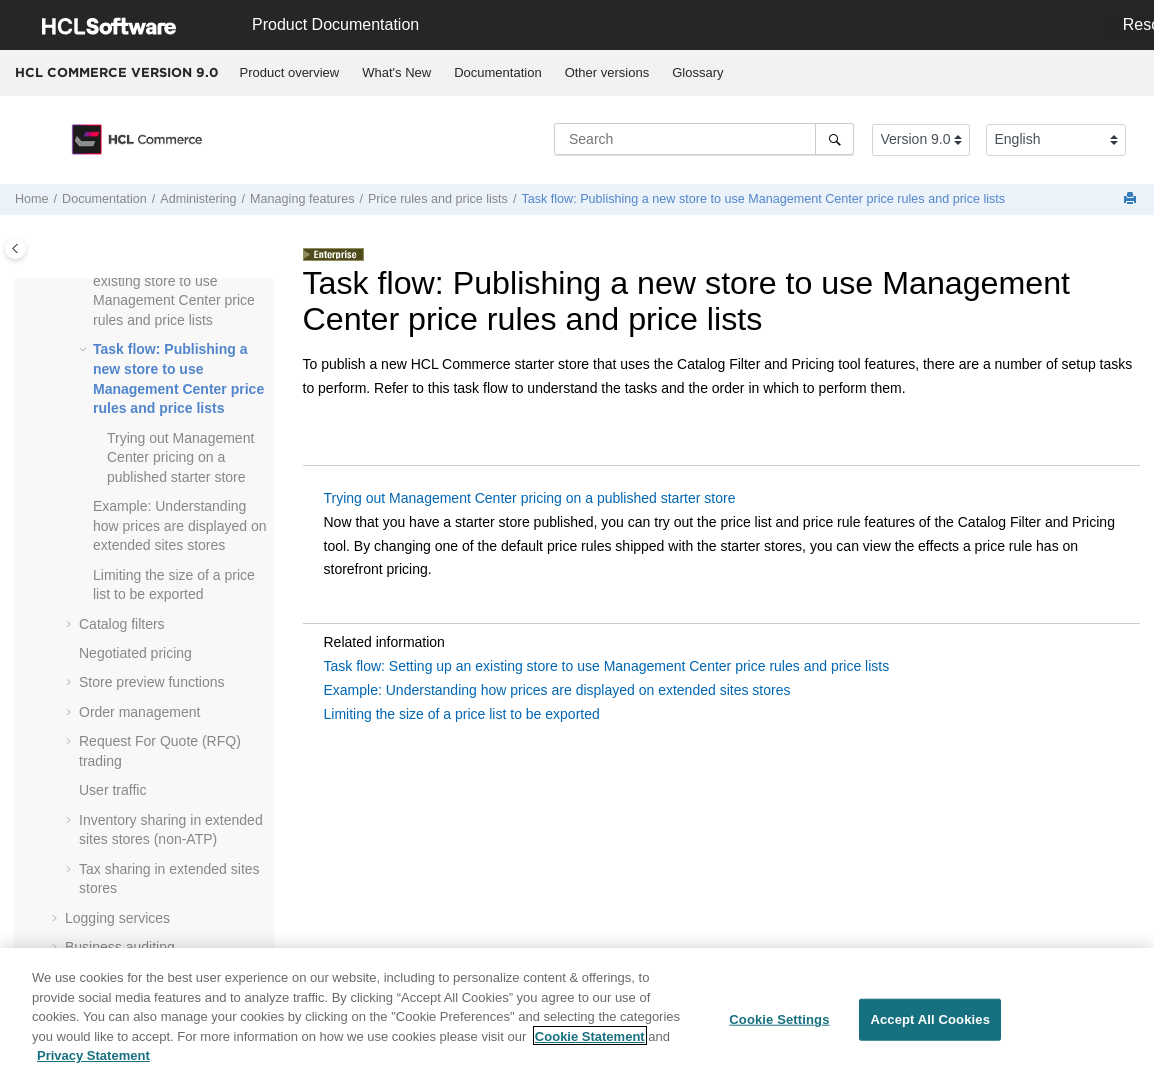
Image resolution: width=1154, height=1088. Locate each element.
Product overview (290, 72)
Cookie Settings (779, 1028)
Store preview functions (152, 682)
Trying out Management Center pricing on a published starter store (180, 457)
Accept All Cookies (930, 1028)
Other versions (607, 72)
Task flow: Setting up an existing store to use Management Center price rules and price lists (607, 666)
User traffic (112, 790)
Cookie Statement (590, 1044)
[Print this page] (1132, 199)
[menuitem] (289, 73)
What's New (396, 72)
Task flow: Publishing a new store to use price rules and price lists (763, 199)
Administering (198, 199)
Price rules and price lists (438, 199)
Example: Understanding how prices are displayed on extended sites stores (180, 525)
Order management (139, 712)
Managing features (302, 199)
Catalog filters (122, 624)
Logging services (117, 918)
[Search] (834, 139)
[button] (85, 350)
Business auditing (120, 947)
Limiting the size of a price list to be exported (462, 714)
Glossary (697, 72)
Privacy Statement (93, 1064)
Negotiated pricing (135, 653)
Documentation (497, 72)
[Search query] (704, 139)
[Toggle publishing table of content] (15, 248)
